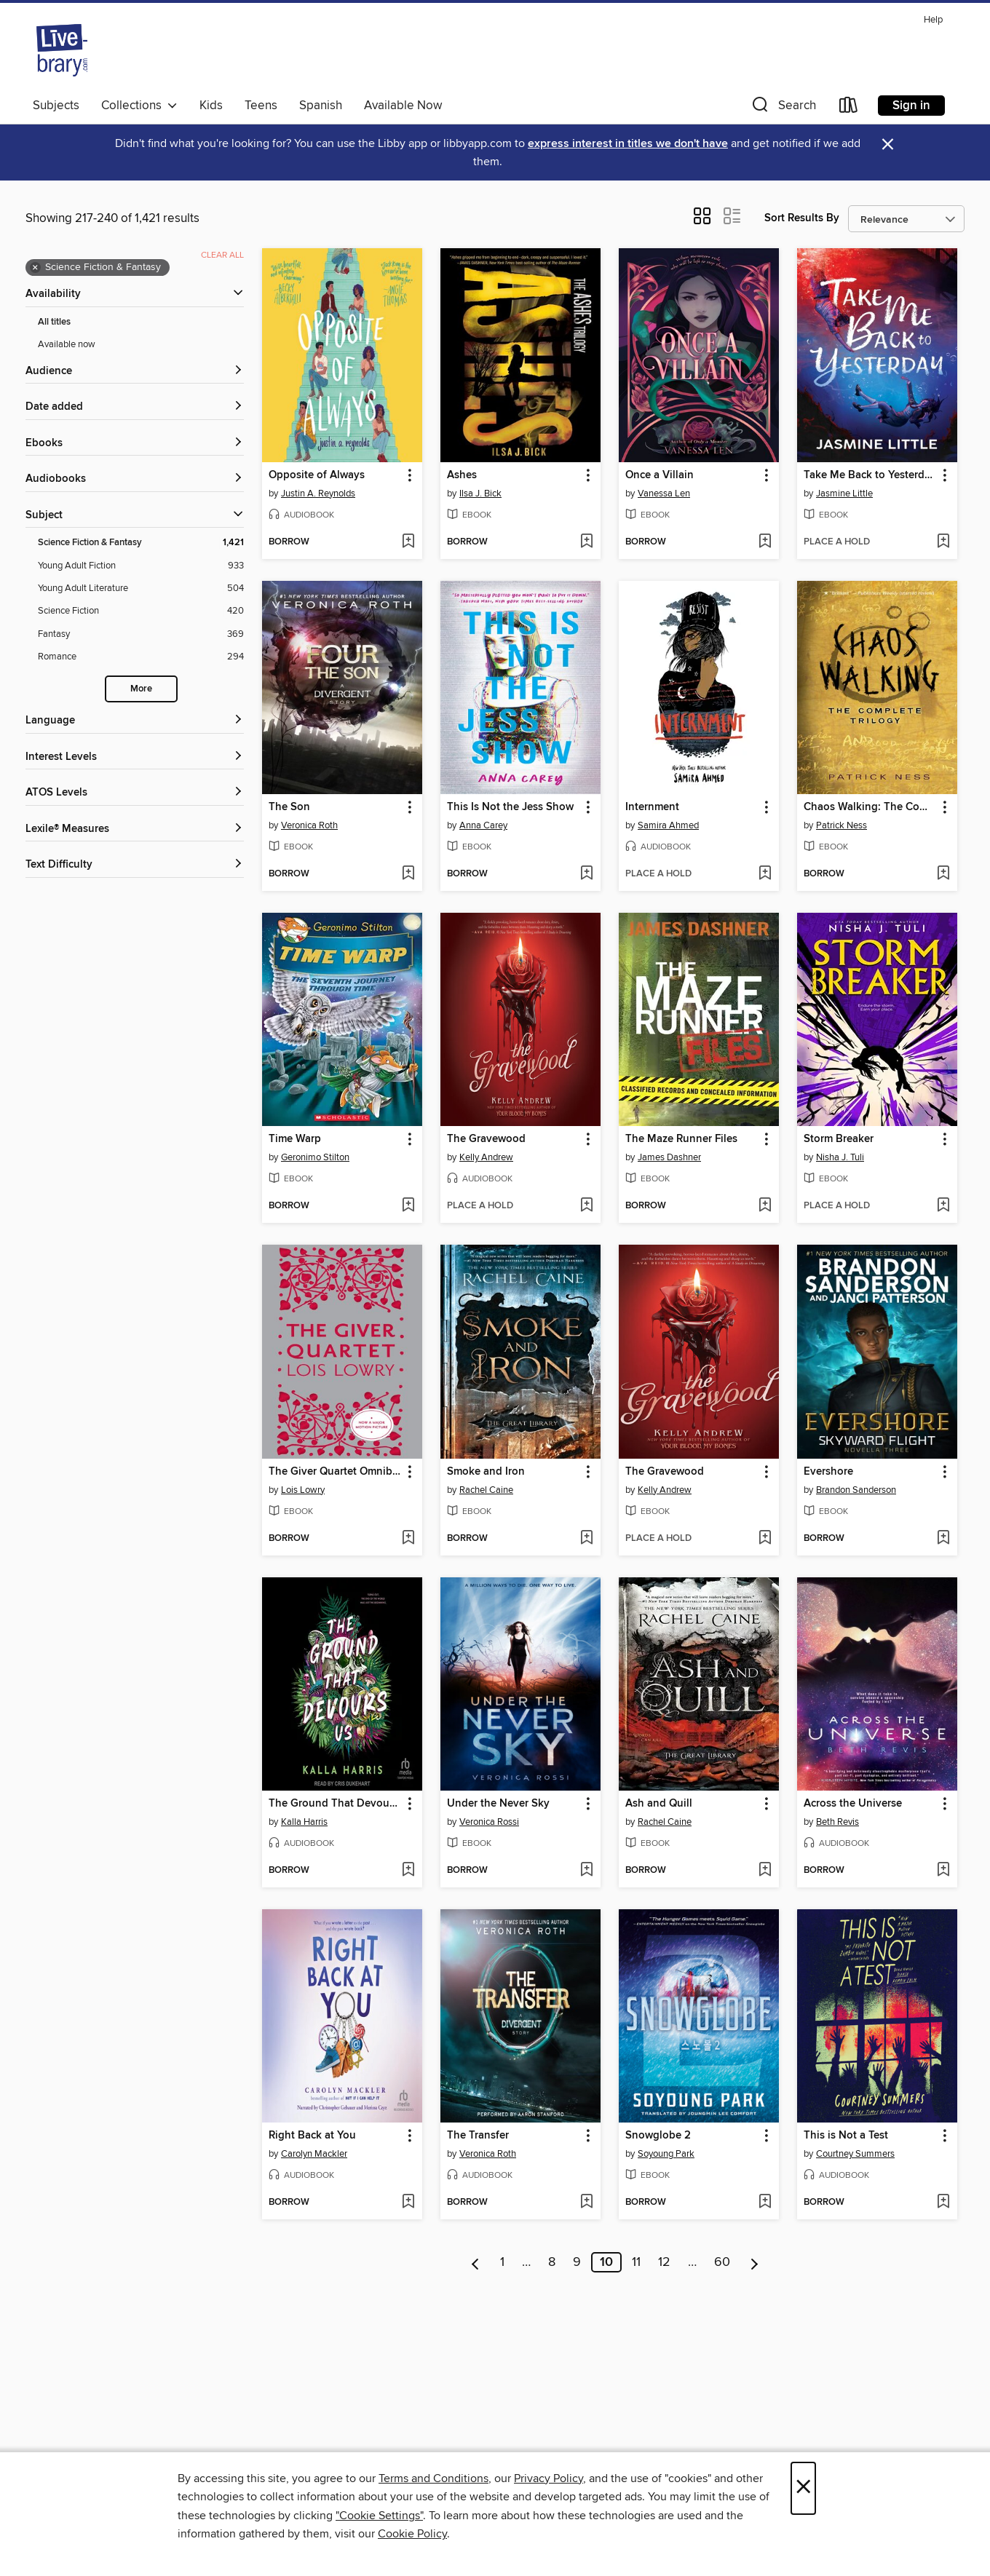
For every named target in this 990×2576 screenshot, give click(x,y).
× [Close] (803, 2488)
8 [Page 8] (551, 2262)
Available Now (403, 106)
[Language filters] (134, 721)
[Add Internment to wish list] (765, 874)
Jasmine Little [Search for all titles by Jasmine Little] (844, 493)
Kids (211, 106)
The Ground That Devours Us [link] (335, 1803)
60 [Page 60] (722, 2262)
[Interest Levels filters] (134, 757)
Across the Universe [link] (853, 1803)
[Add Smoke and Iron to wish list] (586, 1538)
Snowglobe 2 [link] (658, 2135)
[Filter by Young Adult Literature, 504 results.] (141, 588)
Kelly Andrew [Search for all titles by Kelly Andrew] (486, 1157)
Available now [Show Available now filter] (66, 344)
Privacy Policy (548, 2478)
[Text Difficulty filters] (134, 865)
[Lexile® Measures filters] (134, 829)
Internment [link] (652, 807)
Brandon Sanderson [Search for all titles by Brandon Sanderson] (856, 1490)
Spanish (320, 106)
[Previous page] (476, 2262)
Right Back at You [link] (312, 2135)
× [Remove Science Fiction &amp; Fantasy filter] (35, 268)
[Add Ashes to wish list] (586, 542)
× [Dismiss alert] (887, 144)
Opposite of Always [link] (317, 475)
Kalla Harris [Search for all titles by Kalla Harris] (304, 1822)
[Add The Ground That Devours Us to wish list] (408, 1870)
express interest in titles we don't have (628, 143)
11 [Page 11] (636, 2262)
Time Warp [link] (295, 1139)
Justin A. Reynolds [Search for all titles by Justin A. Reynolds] (318, 493)
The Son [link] (289, 807)
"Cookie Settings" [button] (379, 2515)
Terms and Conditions (433, 2478)
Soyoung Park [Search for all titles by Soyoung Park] (666, 2154)
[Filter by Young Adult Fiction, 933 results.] (141, 566)
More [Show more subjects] (141, 689)
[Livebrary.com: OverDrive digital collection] (62, 50)
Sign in (911, 106)
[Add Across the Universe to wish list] (943, 1870)
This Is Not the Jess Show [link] (510, 807)
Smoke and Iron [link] (486, 1471)
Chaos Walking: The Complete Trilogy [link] (870, 807)
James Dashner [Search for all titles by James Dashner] (669, 1157)
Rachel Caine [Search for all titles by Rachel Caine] (486, 1490)
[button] (782, 108)
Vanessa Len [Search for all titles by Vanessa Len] (664, 493)
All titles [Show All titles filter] (54, 322)
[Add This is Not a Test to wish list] (943, 2202)
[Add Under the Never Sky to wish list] (586, 1870)
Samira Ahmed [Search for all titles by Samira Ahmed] (668, 825)
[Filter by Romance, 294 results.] (141, 657)
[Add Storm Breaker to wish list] (943, 1206)
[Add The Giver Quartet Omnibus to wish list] (408, 1538)
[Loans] (849, 108)
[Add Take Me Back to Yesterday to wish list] (943, 542)
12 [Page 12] (664, 2262)
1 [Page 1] (502, 2262)
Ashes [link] (462, 475)
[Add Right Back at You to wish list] (408, 2202)
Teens (261, 106)
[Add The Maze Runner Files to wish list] (765, 1206)
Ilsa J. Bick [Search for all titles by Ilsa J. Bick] (480, 493)
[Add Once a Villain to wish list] (765, 542)
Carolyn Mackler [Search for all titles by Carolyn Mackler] (314, 2154)
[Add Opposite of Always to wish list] (408, 542)
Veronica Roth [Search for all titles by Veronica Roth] (309, 825)
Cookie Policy (412, 2534)
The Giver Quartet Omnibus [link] (335, 1471)
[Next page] (754, 2262)
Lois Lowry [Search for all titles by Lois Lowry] (303, 1490)
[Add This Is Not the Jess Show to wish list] (586, 874)
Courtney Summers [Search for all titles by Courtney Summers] (855, 2154)
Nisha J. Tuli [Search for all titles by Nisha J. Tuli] (840, 1157)
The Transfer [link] (478, 2135)
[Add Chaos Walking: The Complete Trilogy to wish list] (943, 874)
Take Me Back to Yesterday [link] (870, 475)
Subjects (56, 106)
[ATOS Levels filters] (134, 793)
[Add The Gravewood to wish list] (586, 1206)
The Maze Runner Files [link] (681, 1139)
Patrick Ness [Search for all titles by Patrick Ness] (841, 825)
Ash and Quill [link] (658, 1803)
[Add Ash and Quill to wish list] (765, 1870)
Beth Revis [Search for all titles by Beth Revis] (837, 1822)
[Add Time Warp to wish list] (408, 1206)
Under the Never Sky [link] (498, 1803)
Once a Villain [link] (659, 475)
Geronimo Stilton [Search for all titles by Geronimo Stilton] (315, 1157)
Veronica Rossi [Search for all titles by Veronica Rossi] (489, 1822)
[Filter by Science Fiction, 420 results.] (141, 611)
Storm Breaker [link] (839, 1139)
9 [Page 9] (577, 2262)
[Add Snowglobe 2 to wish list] (765, 2202)
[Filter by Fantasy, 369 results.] (141, 634)
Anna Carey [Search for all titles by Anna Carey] (483, 825)
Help (933, 20)
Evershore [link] (828, 1471)
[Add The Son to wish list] (408, 874)
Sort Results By (801, 218)
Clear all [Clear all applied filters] (222, 255)
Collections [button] (139, 106)
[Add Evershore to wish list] (943, 1538)
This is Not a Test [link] (846, 2135)
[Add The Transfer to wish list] (586, 2202)
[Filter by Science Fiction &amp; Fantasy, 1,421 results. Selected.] (141, 542)
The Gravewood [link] (486, 1139)
